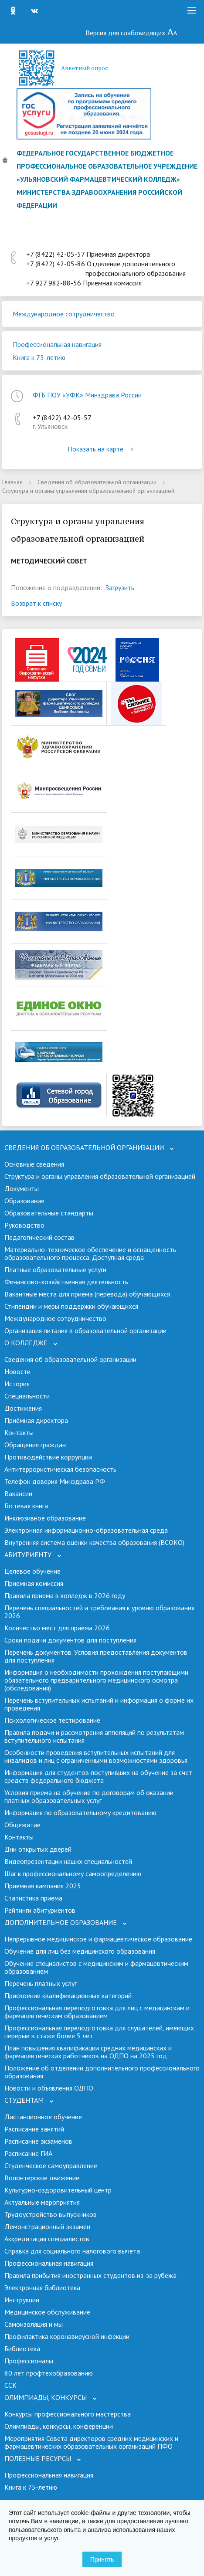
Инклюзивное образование (45, 1518)
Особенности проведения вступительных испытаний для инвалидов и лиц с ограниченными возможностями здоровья (95, 1756)
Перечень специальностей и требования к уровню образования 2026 (99, 1611)
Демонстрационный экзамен (47, 2226)
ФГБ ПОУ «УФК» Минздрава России (87, 394)
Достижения (23, 1408)
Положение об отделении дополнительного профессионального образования (102, 2072)
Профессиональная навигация (57, 344)
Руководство (24, 1225)
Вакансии (18, 1493)
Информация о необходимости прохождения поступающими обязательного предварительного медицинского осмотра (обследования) (96, 1680)
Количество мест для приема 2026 (57, 1627)
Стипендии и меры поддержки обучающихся (71, 1306)
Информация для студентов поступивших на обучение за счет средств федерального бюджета (98, 1776)
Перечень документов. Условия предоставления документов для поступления (95, 1656)
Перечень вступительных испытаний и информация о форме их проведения (99, 1704)
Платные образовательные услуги (55, 1269)
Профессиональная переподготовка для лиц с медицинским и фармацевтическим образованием (97, 2011)
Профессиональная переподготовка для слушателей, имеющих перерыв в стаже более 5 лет (99, 2031)
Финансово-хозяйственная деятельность (66, 1281)
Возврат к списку (36, 603)
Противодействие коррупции (48, 1457)
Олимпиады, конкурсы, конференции (58, 2426)
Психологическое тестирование (52, 1720)
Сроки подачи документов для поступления (70, 1640)
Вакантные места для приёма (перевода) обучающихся (87, 1294)
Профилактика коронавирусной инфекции (66, 2336)
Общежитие (22, 1824)
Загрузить (119, 587)
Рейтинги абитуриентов (39, 1910)
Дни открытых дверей (37, 1849)
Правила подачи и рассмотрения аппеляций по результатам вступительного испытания (94, 1736)
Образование (24, 1200)
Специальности (27, 1396)
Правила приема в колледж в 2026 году (64, 1595)
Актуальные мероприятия (42, 2202)
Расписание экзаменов (38, 2141)
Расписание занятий (34, 2129)
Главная (12, 482)
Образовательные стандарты (48, 1212)
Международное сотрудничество (64, 313)
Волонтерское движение (41, 2177)
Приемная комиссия (33, 1583)
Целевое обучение (32, 1571)
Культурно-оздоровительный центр (58, 2190)
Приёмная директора (36, 1420)
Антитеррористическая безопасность (60, 1469)
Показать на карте (102, 449)
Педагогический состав (39, 1237)
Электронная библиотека (42, 2287)
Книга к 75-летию (39, 357)
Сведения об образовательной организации (96, 482)
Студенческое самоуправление (50, 2165)
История (17, 1383)
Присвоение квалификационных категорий (68, 1995)
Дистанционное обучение (43, 2116)
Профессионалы (28, 2360)
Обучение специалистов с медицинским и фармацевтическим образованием (96, 1967)
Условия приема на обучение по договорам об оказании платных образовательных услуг (88, 1796)
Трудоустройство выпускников (50, 2214)
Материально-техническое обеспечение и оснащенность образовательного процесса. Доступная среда (90, 1253)
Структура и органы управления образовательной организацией (99, 1176)
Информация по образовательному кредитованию (80, 1812)
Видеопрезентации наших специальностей (68, 1861)
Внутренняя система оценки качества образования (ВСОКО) (94, 1542)
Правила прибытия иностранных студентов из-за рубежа (90, 2275)
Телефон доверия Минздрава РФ (54, 1481)
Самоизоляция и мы (33, 2324)
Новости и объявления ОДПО (48, 2088)
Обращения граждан (35, 1444)
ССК (10, 2385)
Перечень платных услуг (40, 1983)
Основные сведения (34, 1164)
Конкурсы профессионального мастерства (67, 2414)
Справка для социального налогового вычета (72, 2251)
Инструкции (21, 2299)
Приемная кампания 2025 (42, 1885)
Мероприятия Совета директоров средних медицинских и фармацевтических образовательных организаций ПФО (91, 2442)
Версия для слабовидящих (131, 32)
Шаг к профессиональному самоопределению (72, 1873)
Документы (21, 1188)
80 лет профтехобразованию (48, 2373)
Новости (17, 1371)
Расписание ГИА (28, 2153)
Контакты (19, 1432)
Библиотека (22, 2348)
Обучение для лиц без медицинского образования (79, 1951)
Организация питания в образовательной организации (85, 1330)
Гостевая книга (26, 1505)
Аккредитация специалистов (46, 2238)
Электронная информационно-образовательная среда (86, 1530)
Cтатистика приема (33, 1898)
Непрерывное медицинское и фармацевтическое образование (98, 1939)
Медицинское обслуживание (47, 2312)
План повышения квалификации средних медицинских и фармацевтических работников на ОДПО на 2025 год (88, 2051)
